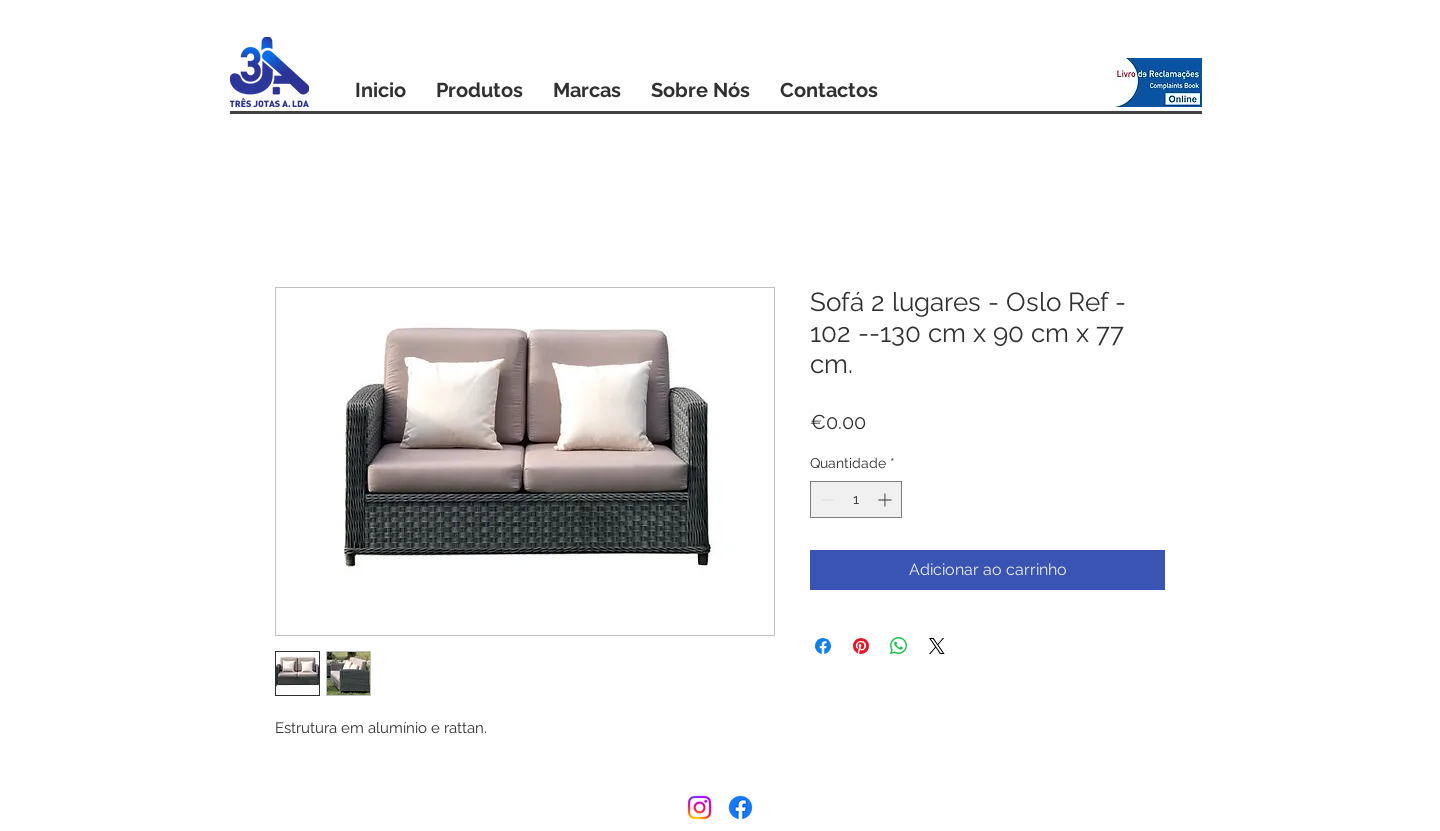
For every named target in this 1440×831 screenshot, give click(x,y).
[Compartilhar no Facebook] (823, 646)
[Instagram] (699, 807)
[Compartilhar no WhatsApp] (899, 646)
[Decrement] (825, 499)
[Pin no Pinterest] (861, 646)
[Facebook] (740, 807)
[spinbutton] (856, 499)
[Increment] (886, 499)
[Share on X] (937, 646)
